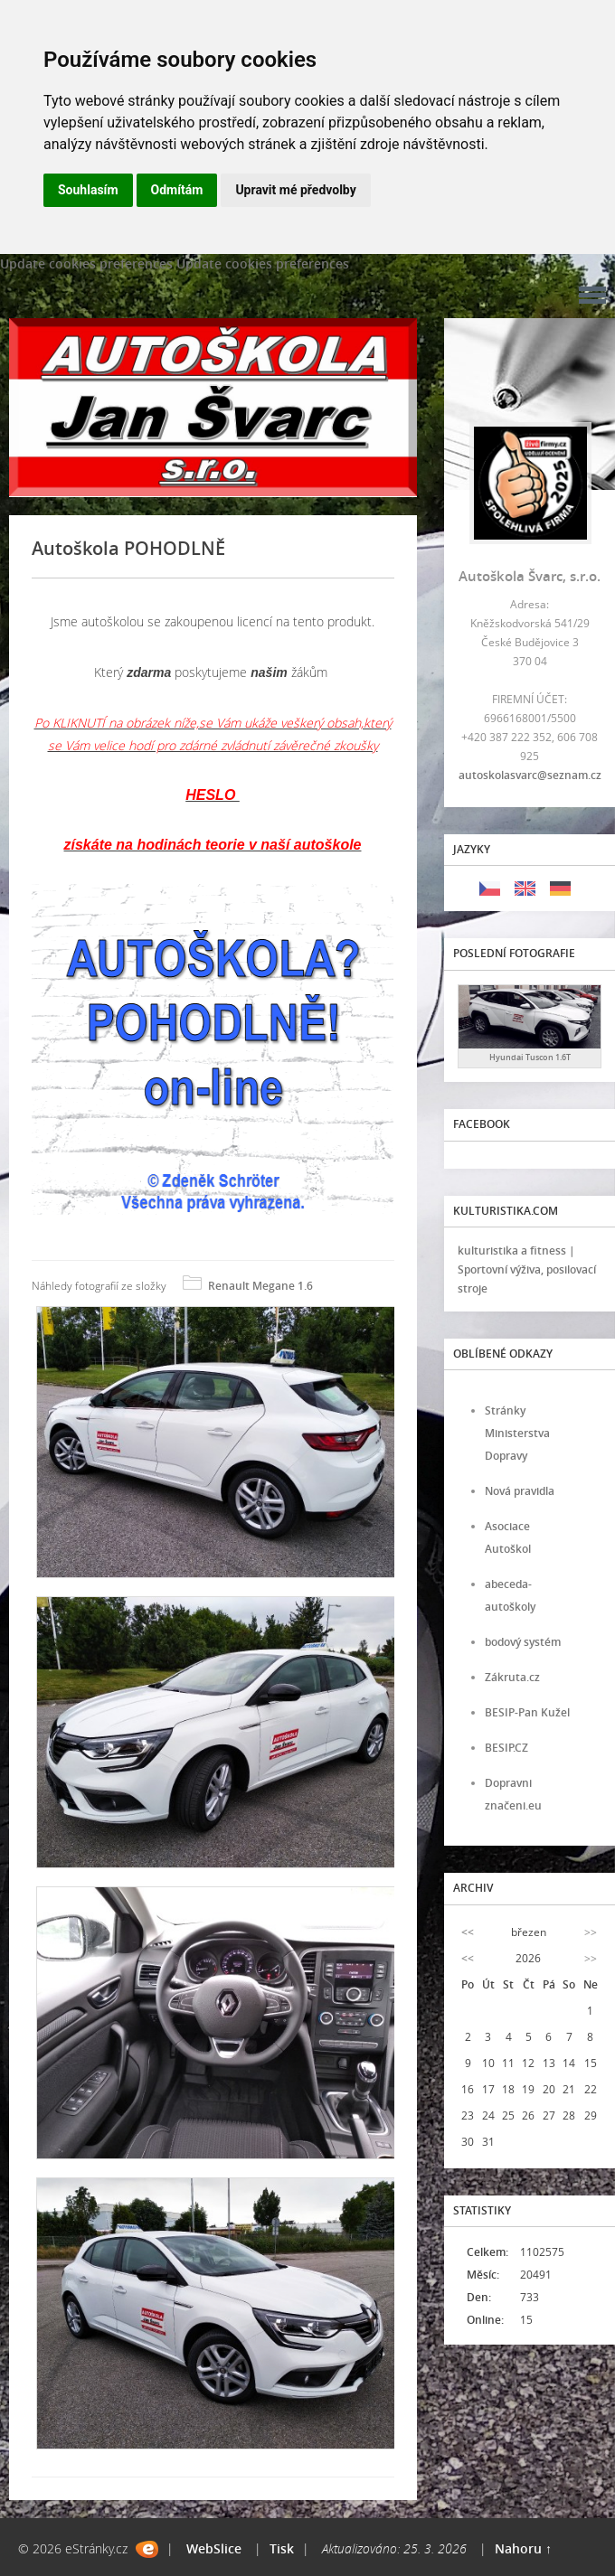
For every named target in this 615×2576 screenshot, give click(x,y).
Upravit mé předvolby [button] (295, 190)
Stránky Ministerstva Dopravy (517, 1433)
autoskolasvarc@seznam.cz (530, 775)
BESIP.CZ (506, 1747)
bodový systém (523, 1642)
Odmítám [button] (177, 190)
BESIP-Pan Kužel (527, 1712)
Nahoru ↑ (523, 2548)
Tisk (282, 2548)
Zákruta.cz (512, 1677)
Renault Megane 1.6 (260, 1285)
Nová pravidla (519, 1491)
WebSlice (213, 2548)
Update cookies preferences (86, 263)
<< (467, 1932)
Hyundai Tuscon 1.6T (530, 1057)
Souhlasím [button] (88, 190)
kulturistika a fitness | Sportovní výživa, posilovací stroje (527, 1269)
